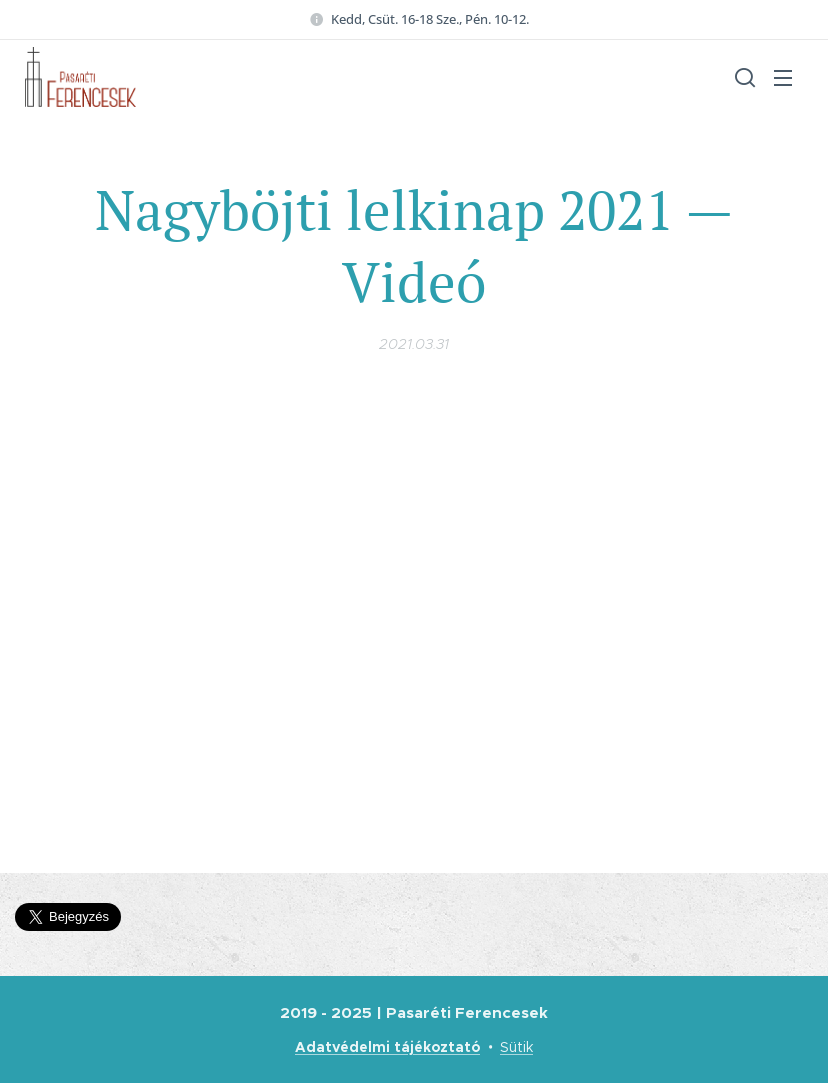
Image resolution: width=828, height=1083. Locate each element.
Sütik (516, 1047)
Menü (783, 78)
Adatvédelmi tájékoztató (387, 1047)
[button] (743, 77)
